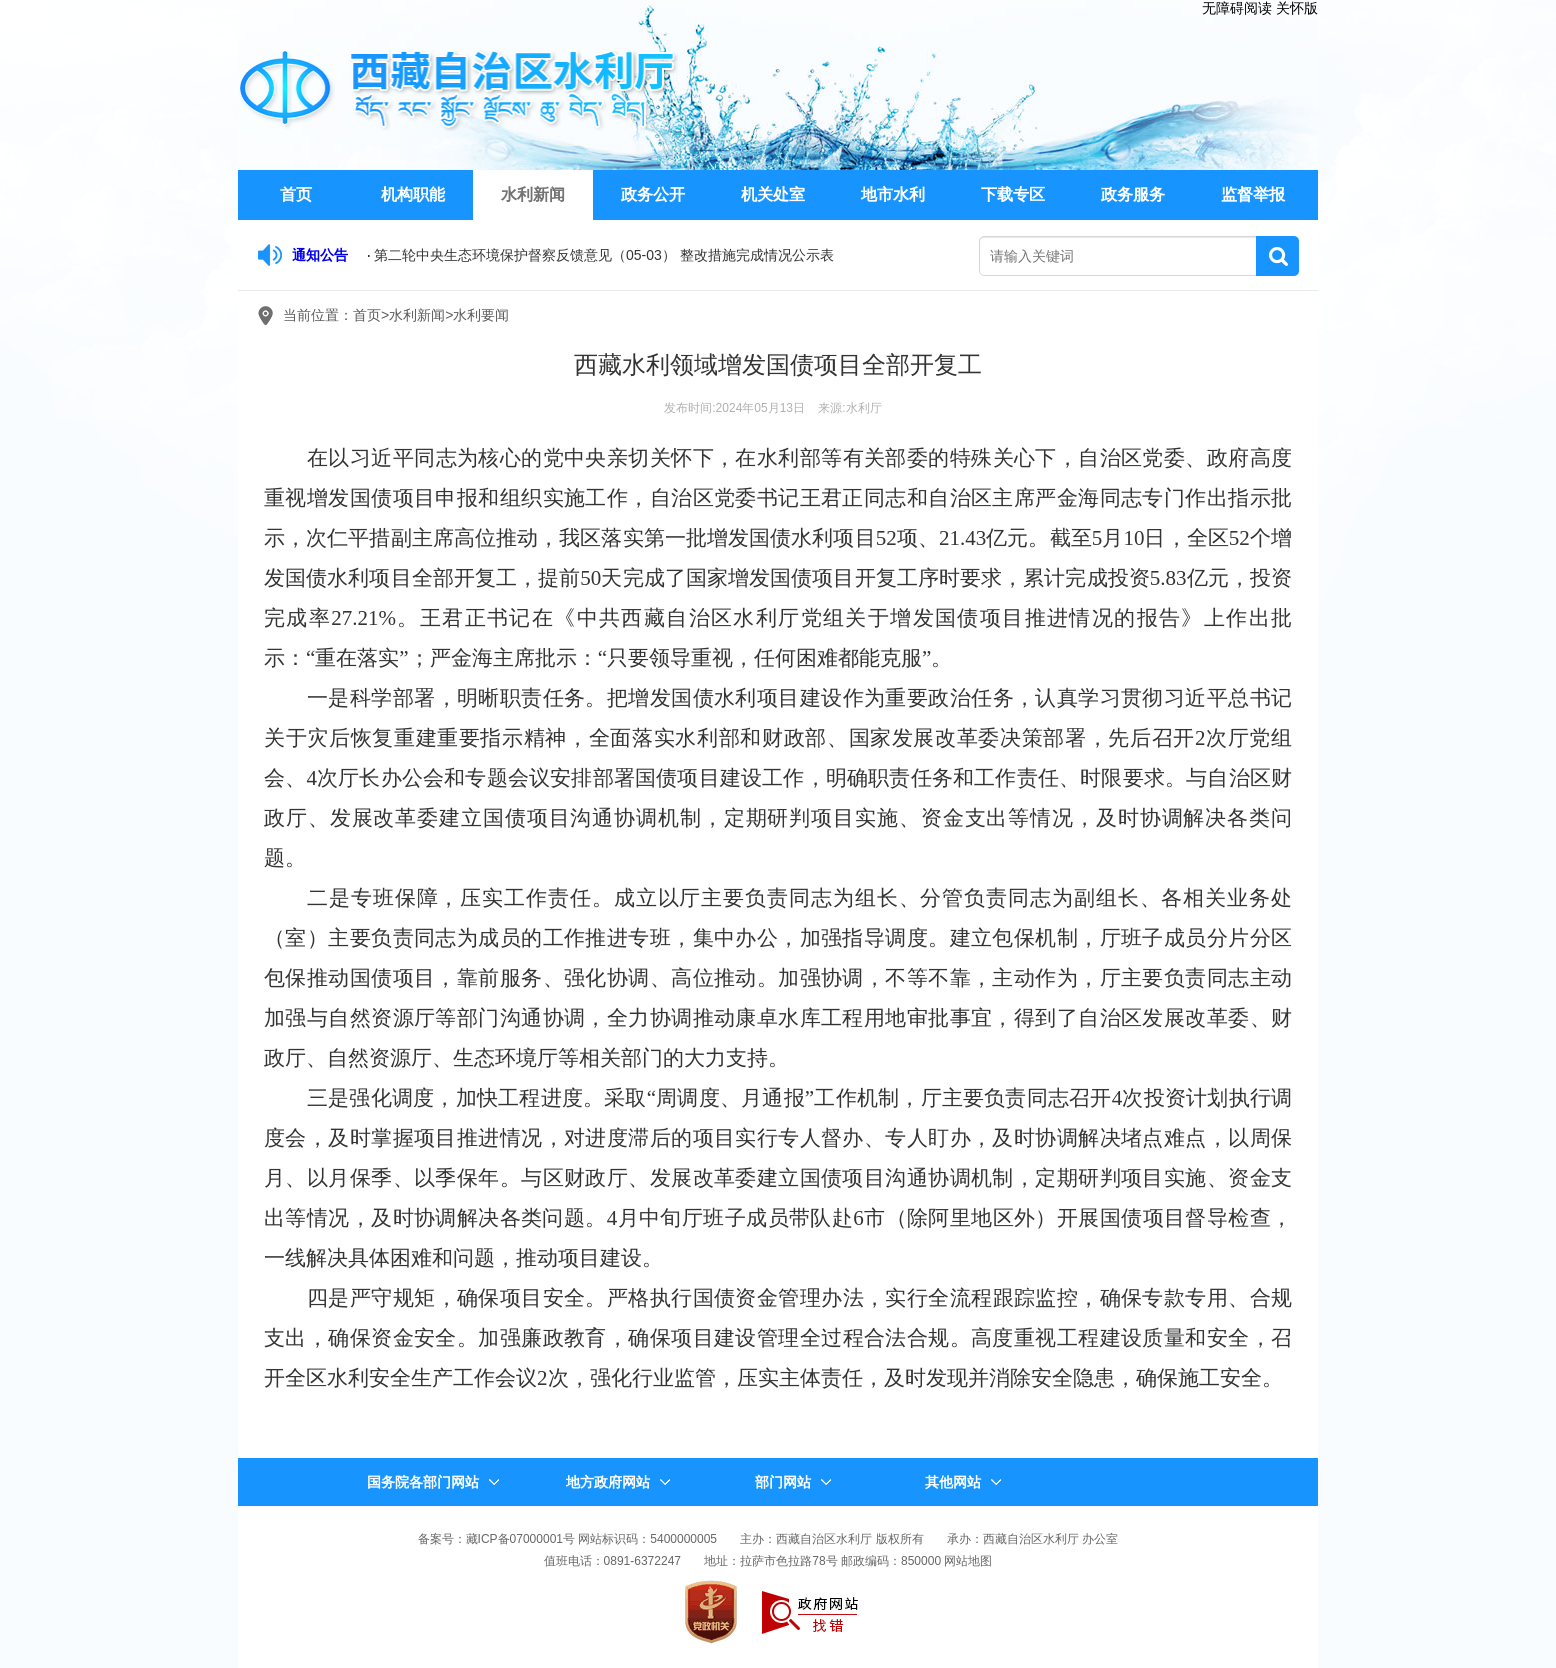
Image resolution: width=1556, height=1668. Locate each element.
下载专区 (1013, 194)
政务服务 (1133, 194)
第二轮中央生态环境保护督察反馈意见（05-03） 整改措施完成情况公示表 (604, 255)
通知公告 (320, 255)
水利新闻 (533, 194)
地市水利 (893, 194)
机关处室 (773, 194)
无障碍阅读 (1237, 8)
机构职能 (413, 194)
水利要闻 (481, 315)
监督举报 (1253, 194)
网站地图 (968, 1561)
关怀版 (1297, 8)
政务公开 (653, 194)
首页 (296, 194)
